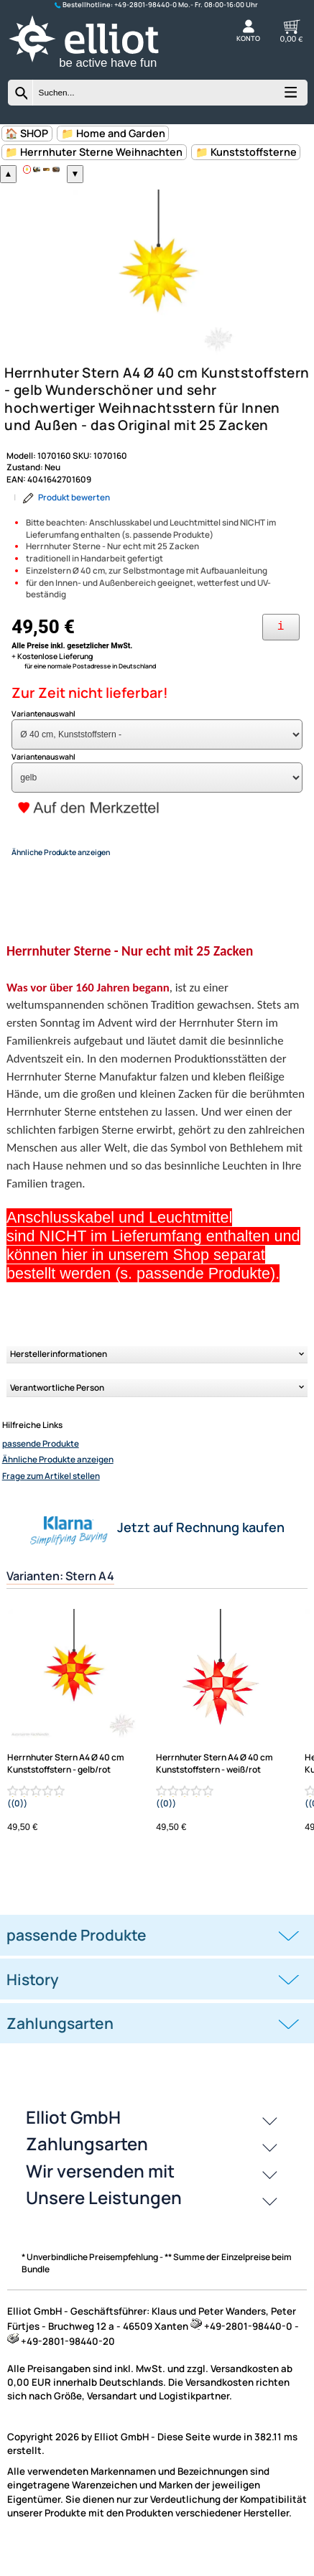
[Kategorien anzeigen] (290, 96)
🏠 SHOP (26, 133)
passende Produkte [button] (76, 1962)
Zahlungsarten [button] (60, 2050)
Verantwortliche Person (57, 1415)
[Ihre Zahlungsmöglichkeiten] (281, 654)
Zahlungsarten (87, 2171)
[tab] (157, 1962)
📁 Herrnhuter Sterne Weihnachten (94, 152)
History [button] (32, 2007)
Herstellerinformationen (58, 1381)
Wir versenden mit (100, 2198)
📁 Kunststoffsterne (246, 152)
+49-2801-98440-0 (145, 4)
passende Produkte (40, 1471)
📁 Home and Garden (113, 133)
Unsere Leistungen (104, 2224)
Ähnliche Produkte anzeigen (58, 1487)
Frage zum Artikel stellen (51, 1503)
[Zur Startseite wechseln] (97, 70)
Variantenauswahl (43, 741)
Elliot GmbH (73, 2144)
